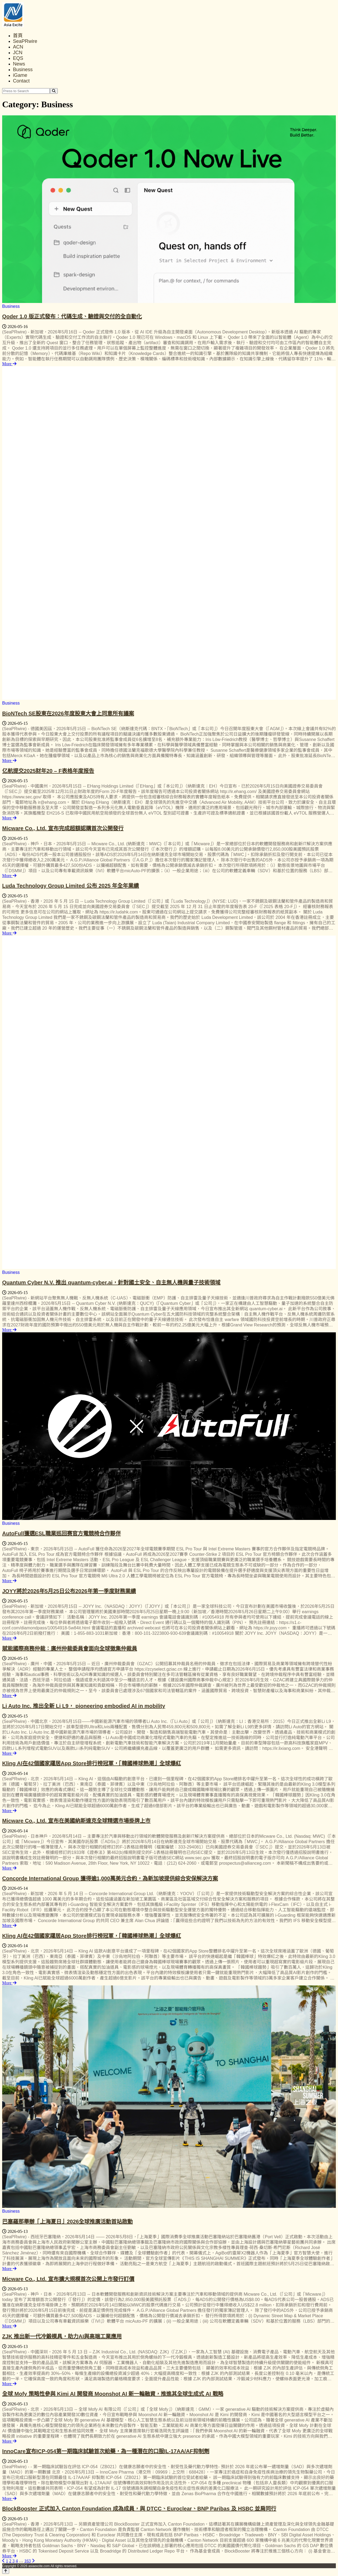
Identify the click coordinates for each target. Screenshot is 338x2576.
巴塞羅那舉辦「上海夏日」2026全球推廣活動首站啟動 (67, 2222)
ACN (18, 47)
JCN (17, 52)
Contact (21, 81)
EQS (18, 58)
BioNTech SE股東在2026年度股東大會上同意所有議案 (68, 713)
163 (27, 2560)
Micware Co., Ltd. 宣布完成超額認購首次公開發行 (63, 828)
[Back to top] (5, 2571)
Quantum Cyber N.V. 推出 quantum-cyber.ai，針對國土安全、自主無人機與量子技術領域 (111, 1282)
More (9, 363)
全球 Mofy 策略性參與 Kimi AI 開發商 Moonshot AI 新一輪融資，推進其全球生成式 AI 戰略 (112, 2394)
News (19, 64)
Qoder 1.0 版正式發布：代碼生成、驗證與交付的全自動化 (72, 316)
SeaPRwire (25, 41)
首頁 (18, 35)
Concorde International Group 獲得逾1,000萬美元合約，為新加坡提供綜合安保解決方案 (110, 1878)
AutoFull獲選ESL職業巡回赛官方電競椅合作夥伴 (61, 1533)
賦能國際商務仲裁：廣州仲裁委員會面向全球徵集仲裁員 (69, 1648)
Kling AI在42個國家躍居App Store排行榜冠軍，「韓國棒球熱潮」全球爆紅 (91, 1763)
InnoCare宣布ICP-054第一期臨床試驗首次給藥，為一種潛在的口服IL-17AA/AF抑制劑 (105, 2451)
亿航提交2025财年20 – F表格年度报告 (48, 771)
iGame (20, 75)
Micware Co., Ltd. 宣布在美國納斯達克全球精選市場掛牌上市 (76, 1821)
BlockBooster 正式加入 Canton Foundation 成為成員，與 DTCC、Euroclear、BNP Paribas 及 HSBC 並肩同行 (139, 2509)
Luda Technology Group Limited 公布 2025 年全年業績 (70, 886)
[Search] (54, 91)
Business (23, 69)
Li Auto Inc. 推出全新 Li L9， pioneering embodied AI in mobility (83, 1706)
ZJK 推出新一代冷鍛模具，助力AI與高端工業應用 (62, 2336)
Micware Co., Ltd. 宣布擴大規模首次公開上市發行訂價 (68, 2279)
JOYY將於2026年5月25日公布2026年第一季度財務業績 (69, 1591)
